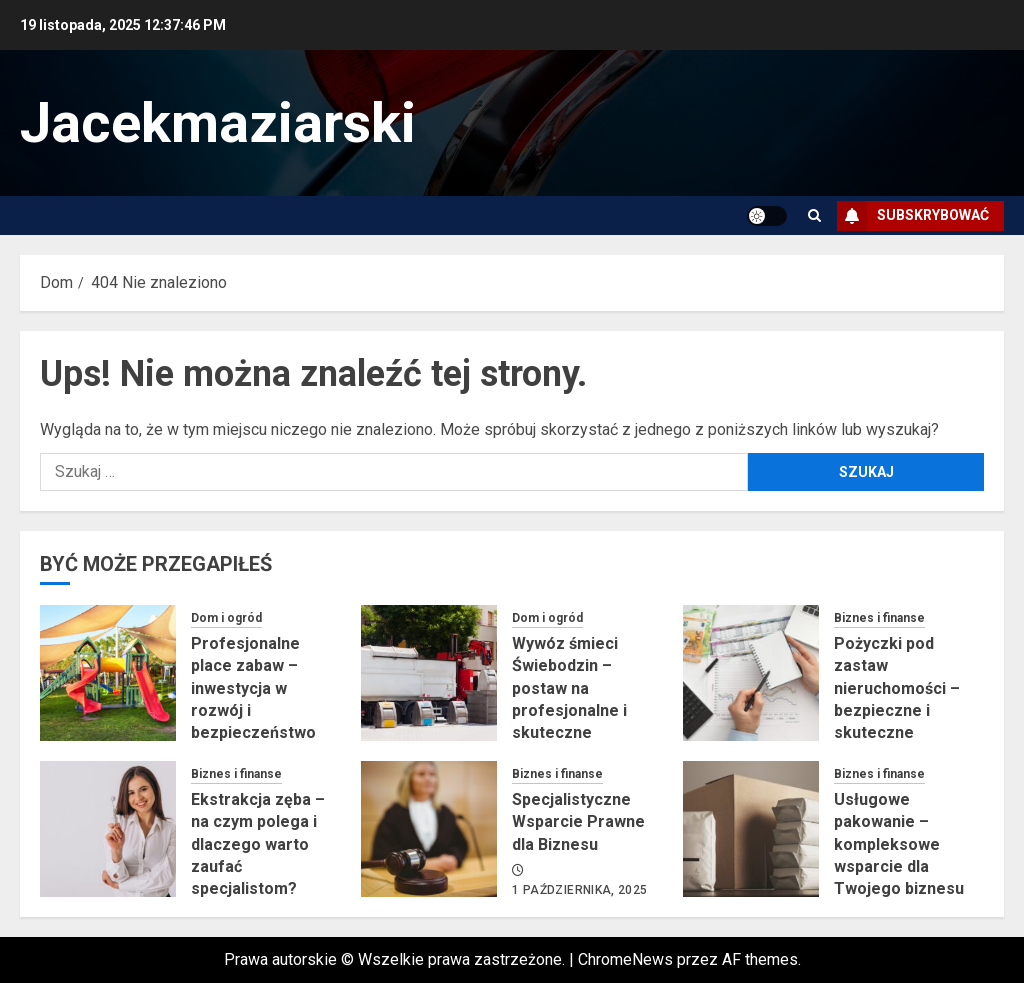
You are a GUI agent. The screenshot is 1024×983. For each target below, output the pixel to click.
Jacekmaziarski (218, 123)
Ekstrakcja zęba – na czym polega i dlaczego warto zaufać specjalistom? (258, 844)
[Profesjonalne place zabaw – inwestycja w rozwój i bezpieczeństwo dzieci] (108, 673)
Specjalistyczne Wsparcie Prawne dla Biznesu (578, 822)
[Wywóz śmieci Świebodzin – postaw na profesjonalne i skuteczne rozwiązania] (429, 673)
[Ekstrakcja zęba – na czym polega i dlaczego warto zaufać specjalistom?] (108, 829)
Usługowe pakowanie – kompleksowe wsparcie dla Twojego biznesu (899, 844)
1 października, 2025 (579, 890)
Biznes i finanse (879, 618)
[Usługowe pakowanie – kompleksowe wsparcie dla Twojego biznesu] (751, 829)
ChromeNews (625, 959)
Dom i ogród (226, 618)
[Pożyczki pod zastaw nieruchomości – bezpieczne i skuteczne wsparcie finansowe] (751, 673)
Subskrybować (913, 216)
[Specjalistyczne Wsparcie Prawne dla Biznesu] (429, 829)
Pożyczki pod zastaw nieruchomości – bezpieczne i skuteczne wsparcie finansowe (897, 710)
